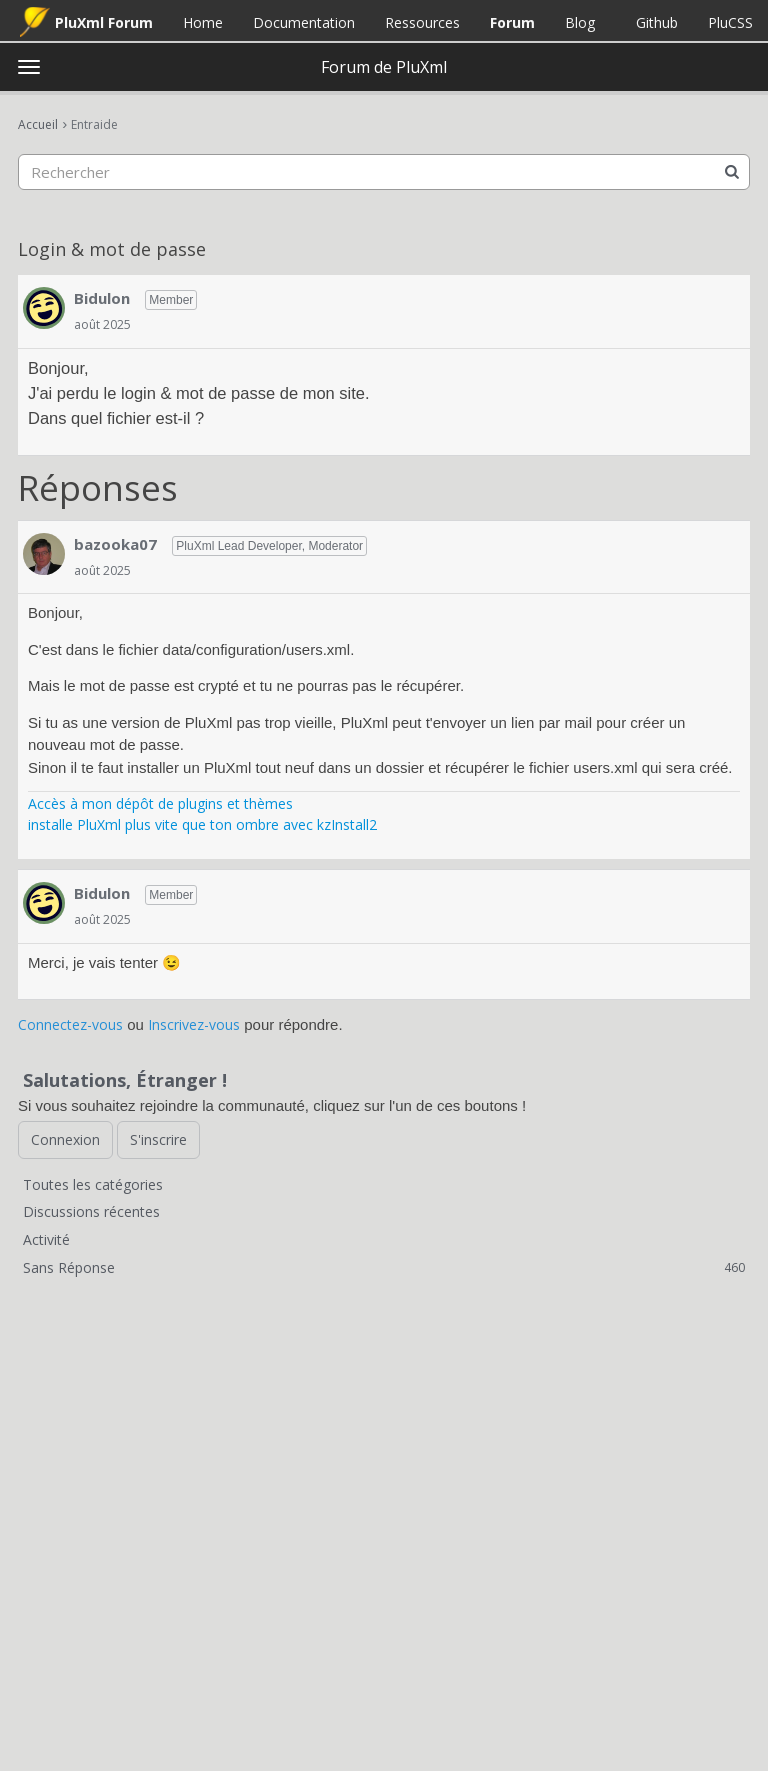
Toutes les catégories (93, 1184)
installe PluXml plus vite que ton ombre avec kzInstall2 (202, 824)
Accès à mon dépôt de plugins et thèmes (160, 803)
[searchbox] (384, 172)
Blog (580, 22)
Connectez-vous (70, 1024)
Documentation (304, 22)
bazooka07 (115, 544)
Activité (46, 1239)
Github (657, 22)
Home (203, 22)
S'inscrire (158, 1139)
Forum (512, 22)
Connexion (65, 1139)
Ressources (422, 22)
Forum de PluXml (384, 67)
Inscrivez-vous (194, 1024)
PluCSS (730, 22)
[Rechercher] (732, 172)
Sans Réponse (384, 1267)
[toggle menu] (29, 67)
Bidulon (102, 298)
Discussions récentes (91, 1211)
